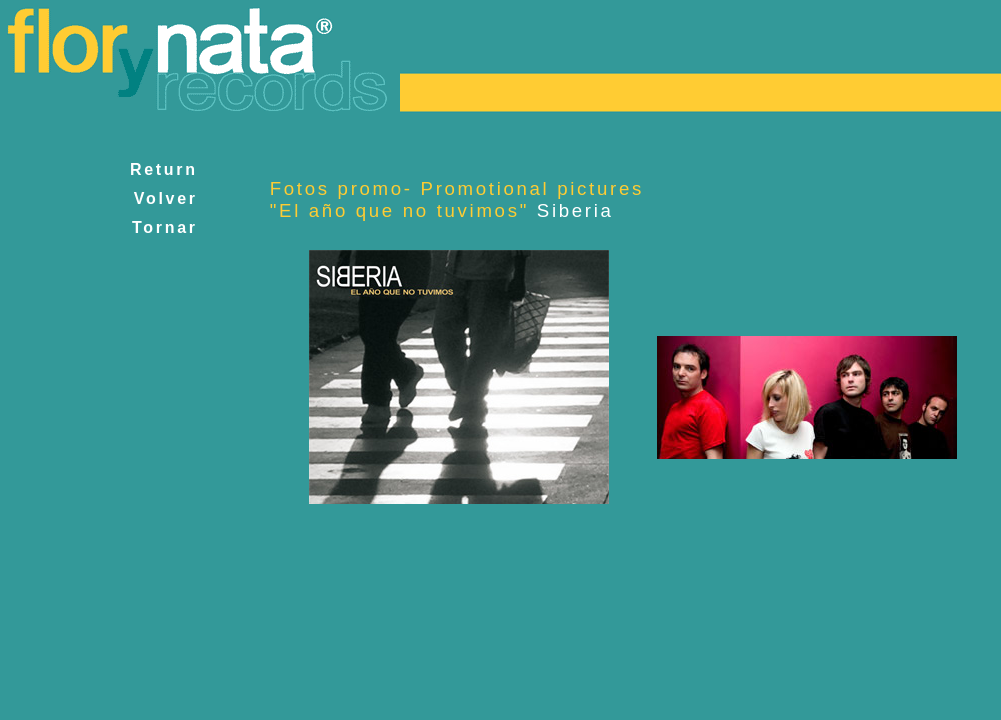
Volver (166, 198)
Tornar (164, 227)
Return (164, 169)
